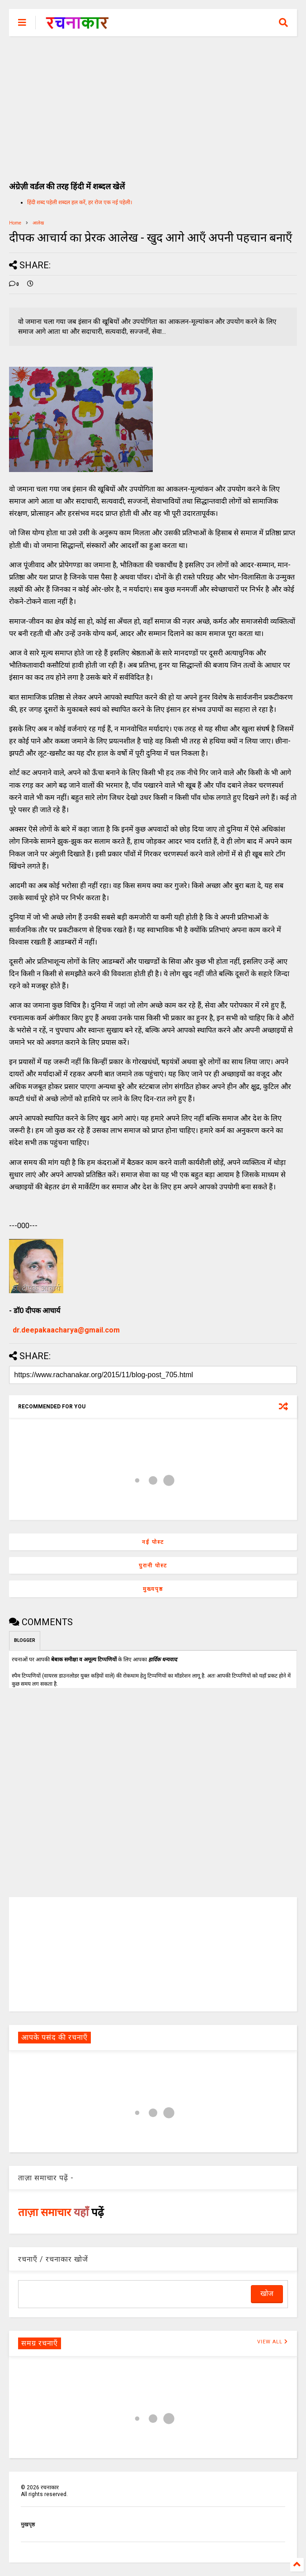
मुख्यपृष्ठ (153, 1589)
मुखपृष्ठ (28, 2524)
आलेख (38, 222)
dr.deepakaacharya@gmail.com (66, 1330)
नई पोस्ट (153, 1542)
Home (15, 222)
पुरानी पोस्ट (153, 1565)
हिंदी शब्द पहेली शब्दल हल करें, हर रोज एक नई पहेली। (79, 202)
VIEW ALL (272, 2342)
